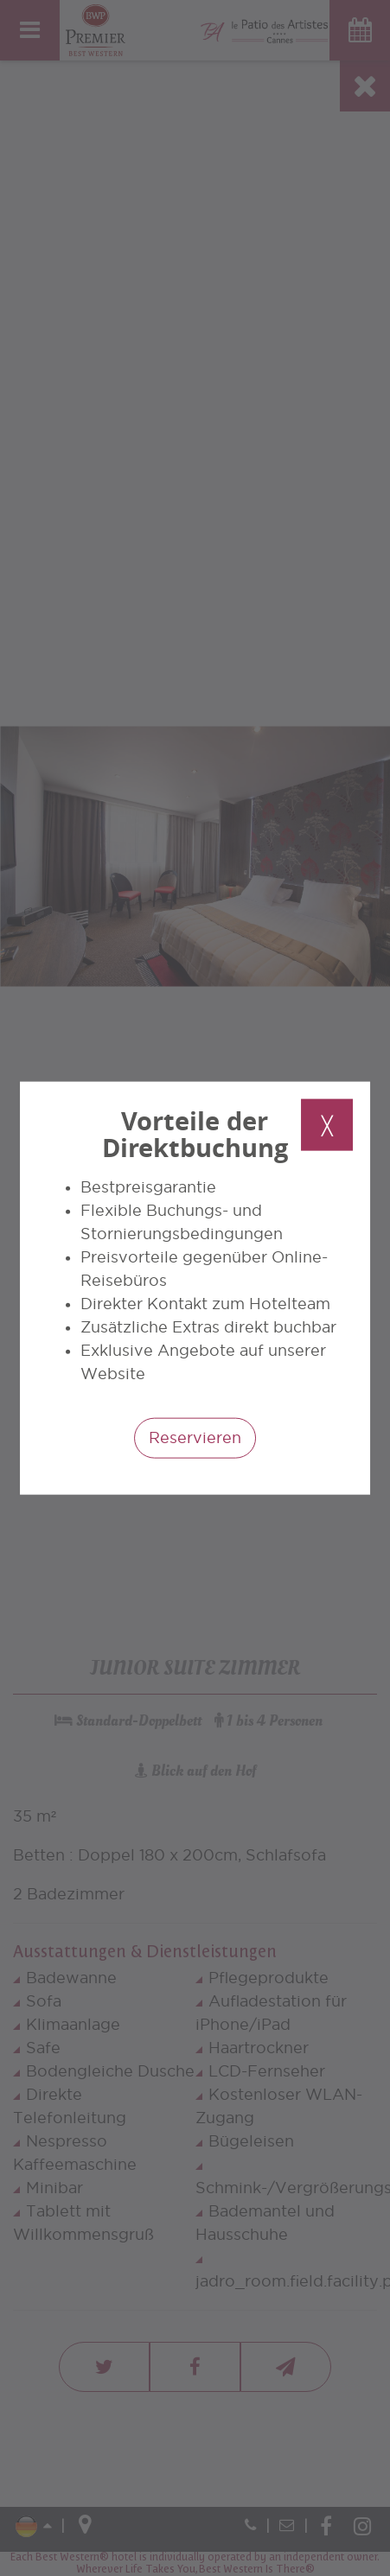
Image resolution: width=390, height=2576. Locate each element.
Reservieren (195, 1436)
